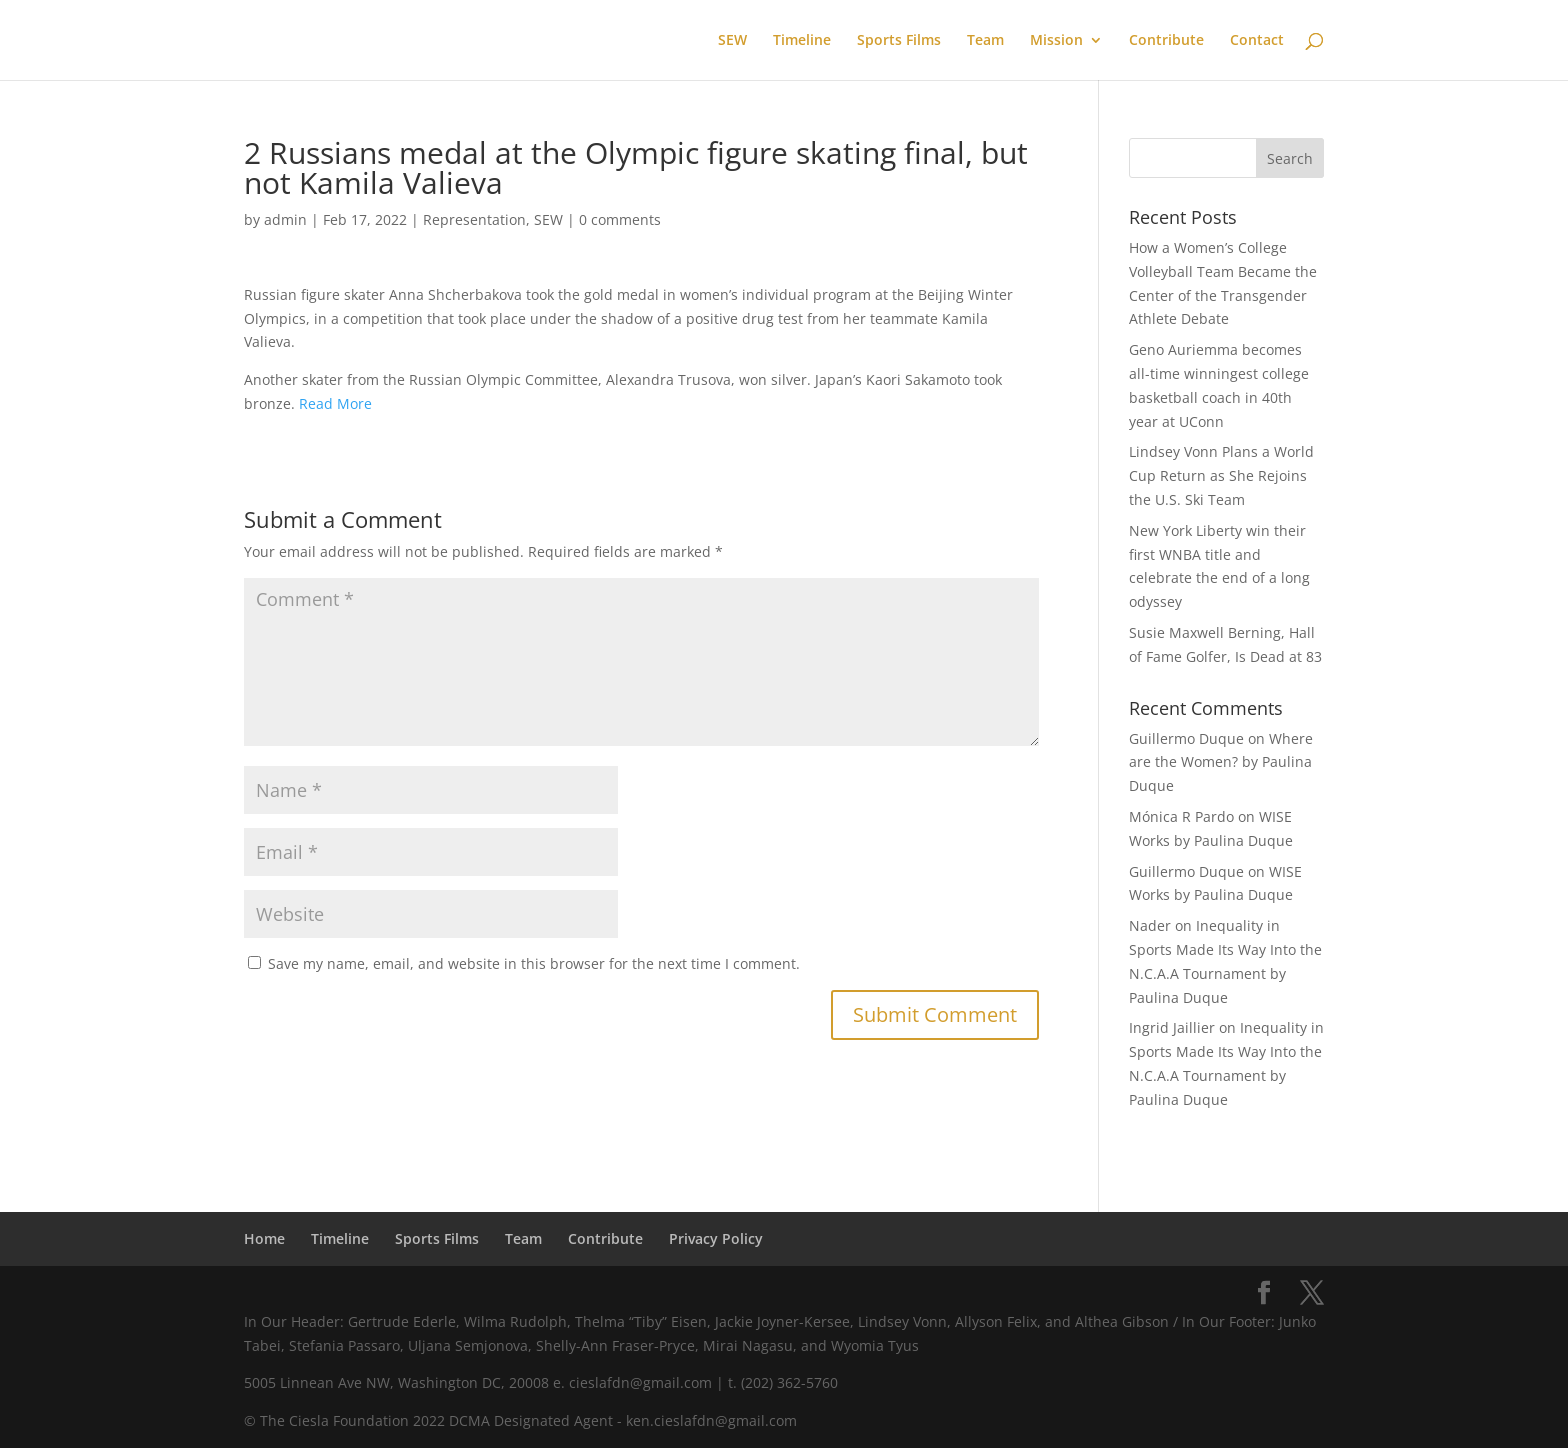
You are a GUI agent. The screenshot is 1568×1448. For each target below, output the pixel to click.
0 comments (620, 219)
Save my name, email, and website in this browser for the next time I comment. (534, 963)
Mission (1056, 41)
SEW (732, 41)
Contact (1257, 41)
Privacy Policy (716, 1238)
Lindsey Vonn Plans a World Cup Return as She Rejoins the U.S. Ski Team (1221, 475)
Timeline (802, 41)
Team (985, 41)
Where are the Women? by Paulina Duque (1221, 762)
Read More (335, 403)
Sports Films (899, 41)
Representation (474, 219)
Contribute (1166, 41)
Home (264, 1238)
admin (285, 219)
